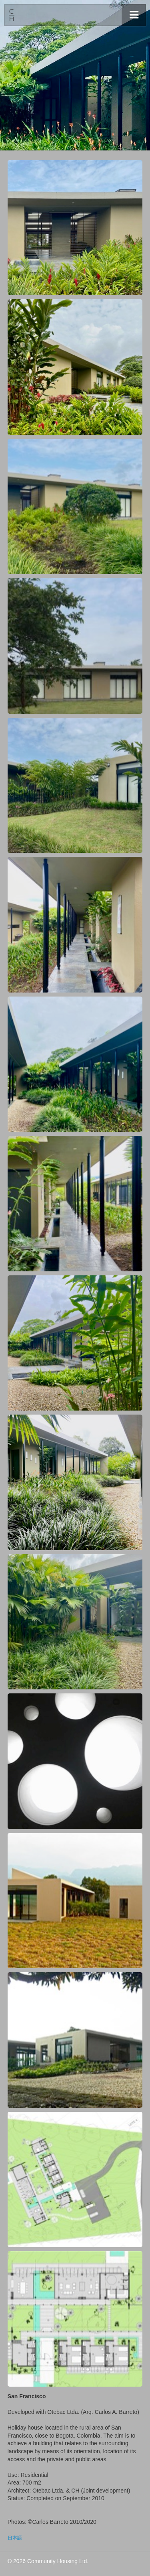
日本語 (15, 2538)
